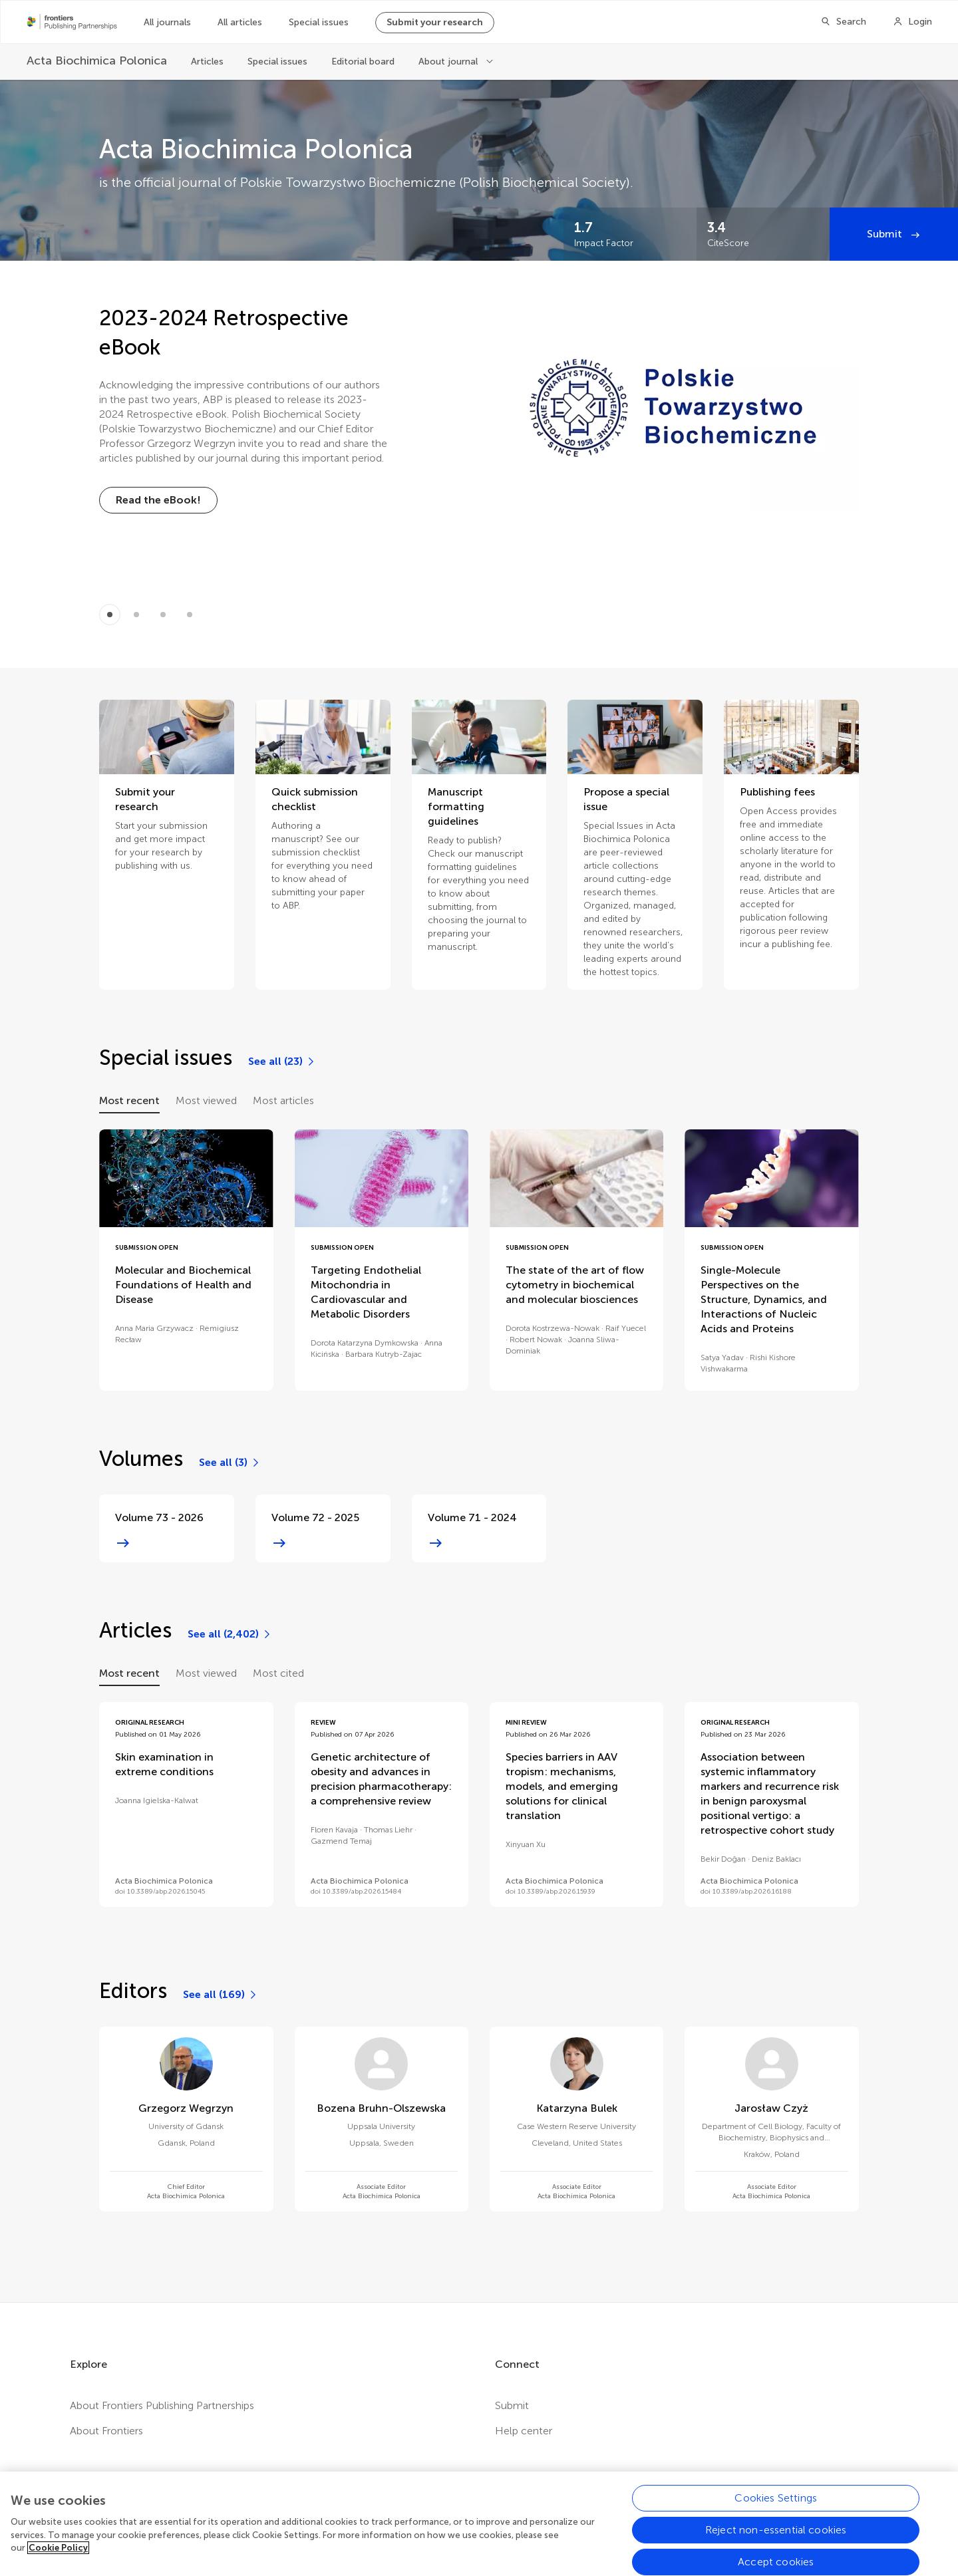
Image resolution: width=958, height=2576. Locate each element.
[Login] (912, 22)
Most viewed (206, 1100)
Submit (886, 233)
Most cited (278, 1673)
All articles (240, 22)
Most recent (129, 1100)
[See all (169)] (220, 1994)
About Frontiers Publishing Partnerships (162, 2405)
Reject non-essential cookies (775, 2544)
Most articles (283, 1100)
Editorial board (363, 61)
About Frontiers (106, 2430)
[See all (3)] (230, 1462)
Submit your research (435, 22)
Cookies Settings (775, 2512)
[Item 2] (163, 614)
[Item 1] (136, 614)
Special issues (319, 22)
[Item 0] (109, 614)
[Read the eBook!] (158, 500)
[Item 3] (189, 614)
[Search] (843, 22)
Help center (523, 2430)
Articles (207, 61)
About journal (449, 61)
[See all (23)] (282, 1061)
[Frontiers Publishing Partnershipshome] (72, 22)
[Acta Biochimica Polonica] (97, 61)
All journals (167, 22)
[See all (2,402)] (230, 1634)
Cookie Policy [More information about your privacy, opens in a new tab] (58, 2562)
